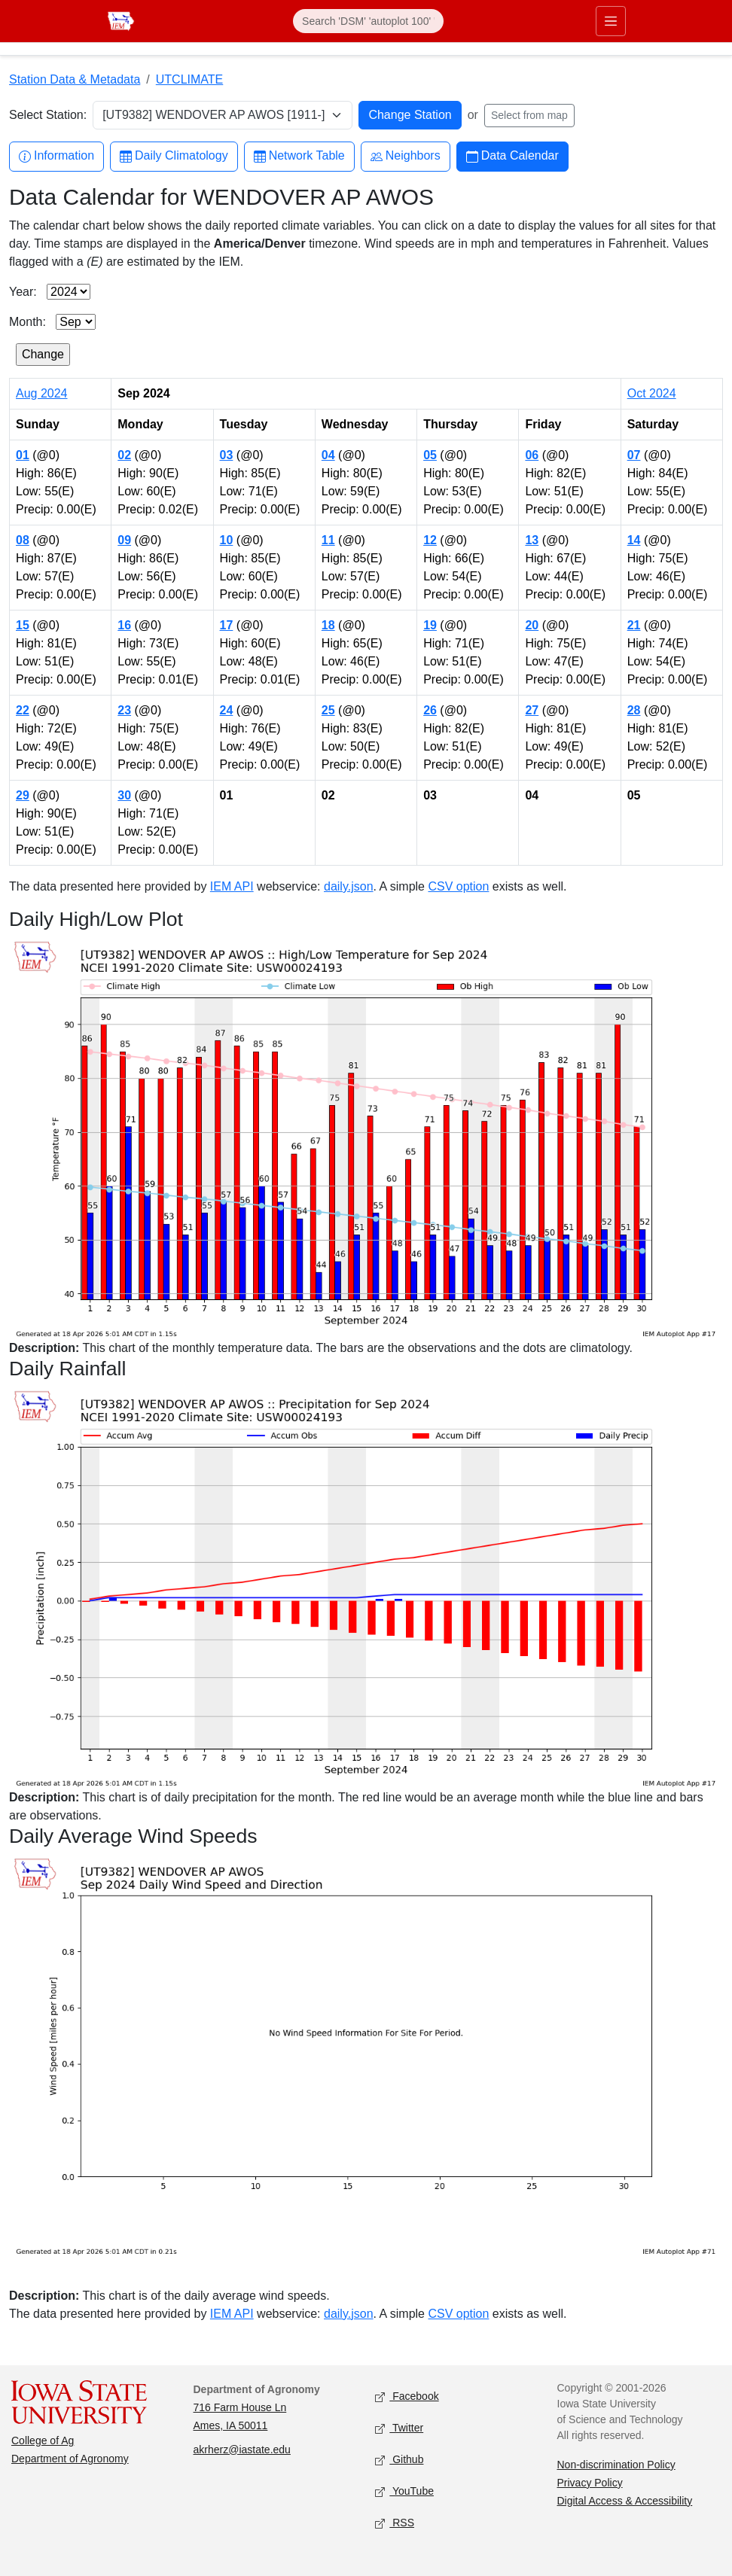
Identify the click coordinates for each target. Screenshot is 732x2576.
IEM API (232, 886)
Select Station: (48, 114)
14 (634, 540)
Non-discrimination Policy (616, 2465)
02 (124, 455)
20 (531, 625)
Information (56, 156)
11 (328, 540)
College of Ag (42, 2440)
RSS (394, 2523)
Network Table (299, 156)
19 (430, 625)
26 (430, 710)
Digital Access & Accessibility (625, 2501)
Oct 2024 (651, 393)
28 (634, 710)
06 (531, 455)
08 (22, 540)
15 (22, 625)
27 (531, 710)
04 (328, 455)
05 (430, 455)
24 (226, 710)
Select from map (529, 115)
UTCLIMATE (189, 79)
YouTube (404, 2491)
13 (531, 540)
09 (124, 540)
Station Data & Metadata (74, 79)
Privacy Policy (590, 2483)
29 (22, 795)
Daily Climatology (174, 156)
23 (124, 710)
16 (124, 625)
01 (22, 455)
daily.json (349, 886)
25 (328, 710)
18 (328, 625)
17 (226, 625)
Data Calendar (512, 156)
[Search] (368, 21)
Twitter (399, 2428)
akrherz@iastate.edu (242, 2450)
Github (399, 2459)
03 (226, 455)
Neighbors (406, 156)
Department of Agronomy (70, 2459)
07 (634, 455)
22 (22, 710)
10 (226, 540)
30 (124, 795)
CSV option (458, 886)
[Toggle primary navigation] (611, 21)
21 (634, 625)
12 (430, 540)
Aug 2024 (42, 393)
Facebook (407, 2396)
